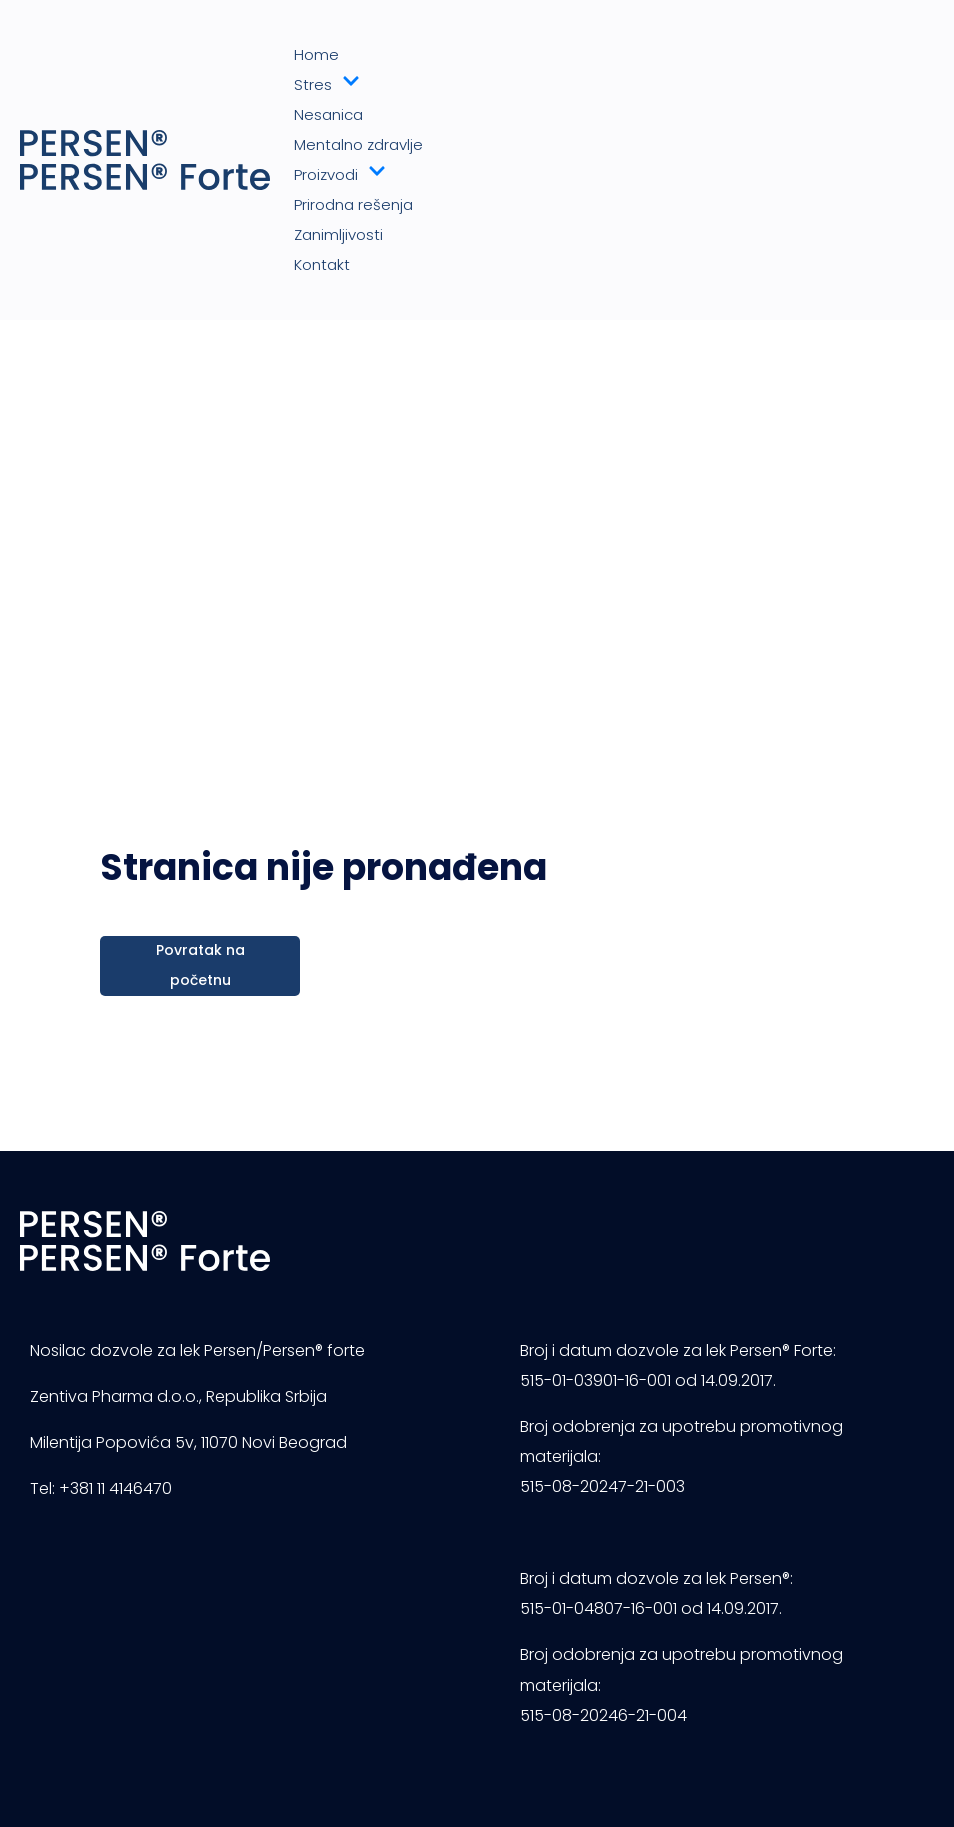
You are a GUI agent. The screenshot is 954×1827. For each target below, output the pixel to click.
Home (316, 54)
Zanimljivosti (338, 234)
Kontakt (322, 264)
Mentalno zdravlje (358, 144)
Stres (327, 85)
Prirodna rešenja (353, 204)
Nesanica (328, 114)
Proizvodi (340, 175)
